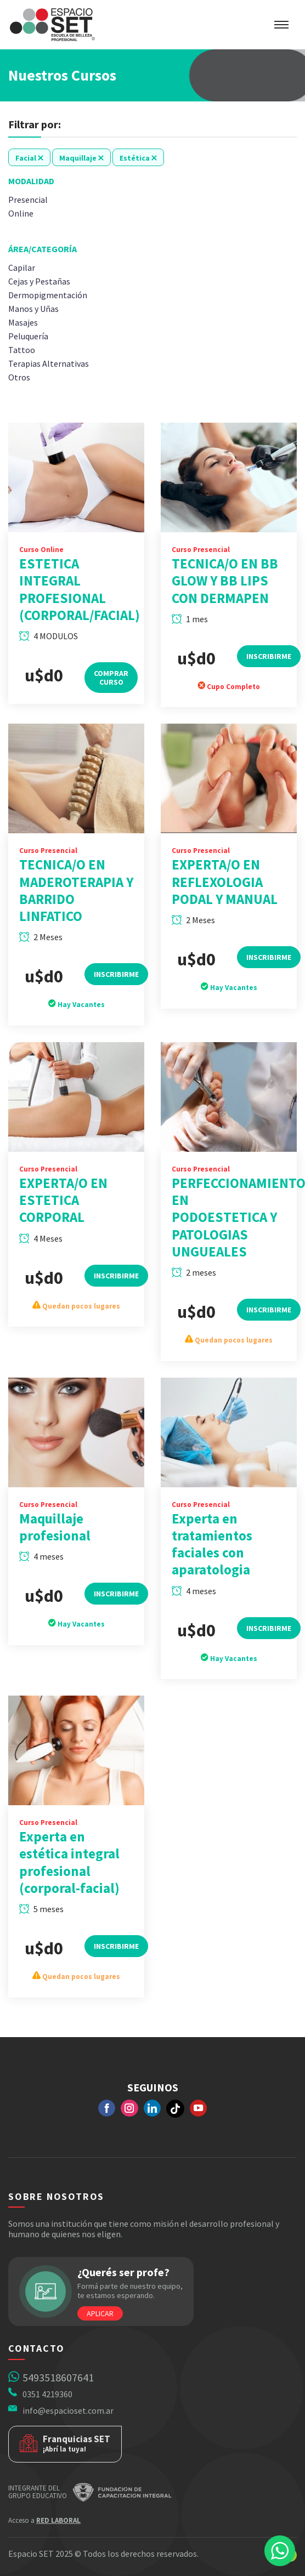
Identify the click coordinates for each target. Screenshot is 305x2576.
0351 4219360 (47, 2394)
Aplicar (100, 2313)
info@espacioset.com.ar (68, 2410)
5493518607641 (58, 2377)
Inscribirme (268, 674)
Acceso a (44, 2520)
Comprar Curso (111, 695)
